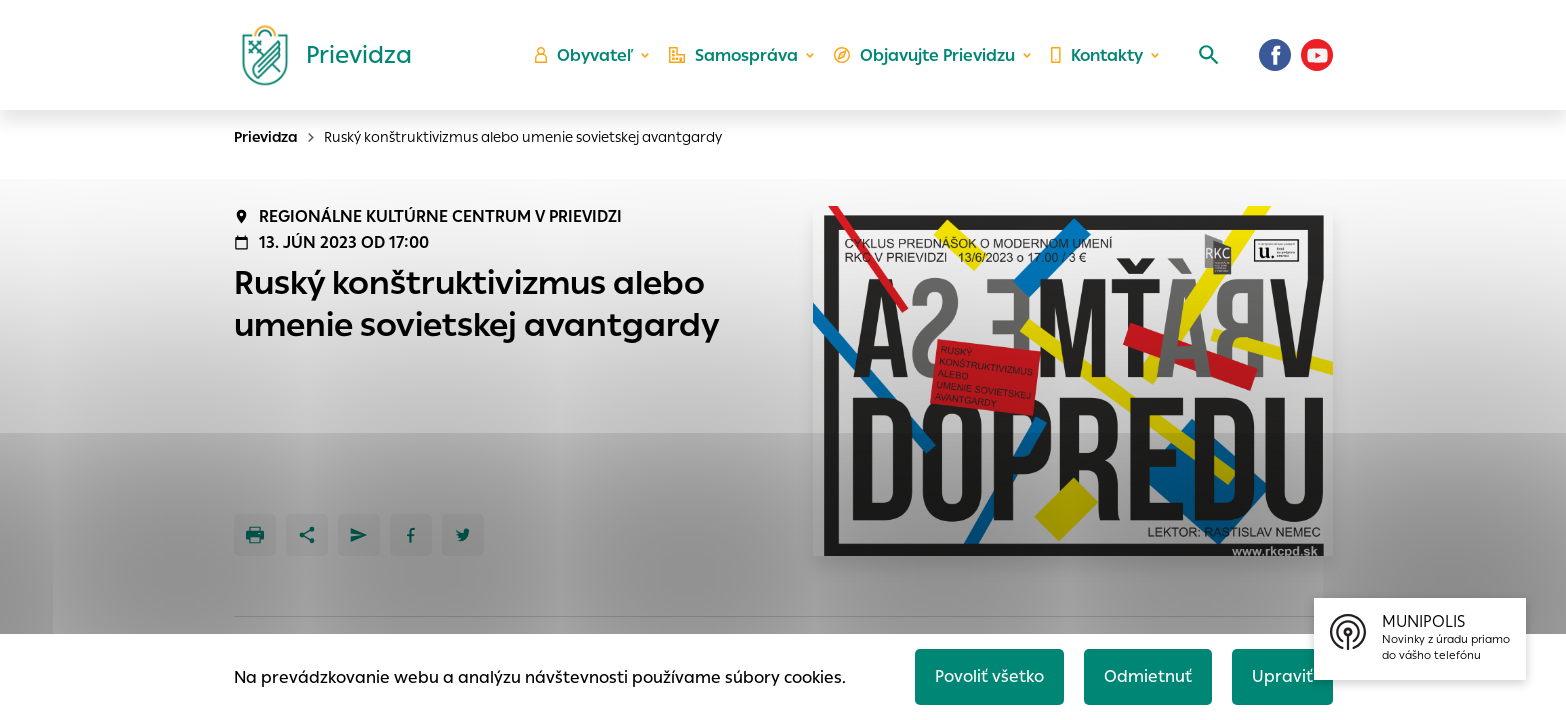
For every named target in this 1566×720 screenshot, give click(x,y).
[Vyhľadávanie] (1209, 55)
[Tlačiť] (255, 535)
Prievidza (266, 137)
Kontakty (1097, 55)
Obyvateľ (584, 55)
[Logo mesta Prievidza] (319, 55)
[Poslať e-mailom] (359, 535)
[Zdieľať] (307, 535)
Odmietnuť (1148, 676)
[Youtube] (1317, 55)
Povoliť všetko (989, 676)
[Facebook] (1275, 55)
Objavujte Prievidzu (924, 55)
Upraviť (1282, 676)
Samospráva (733, 55)
